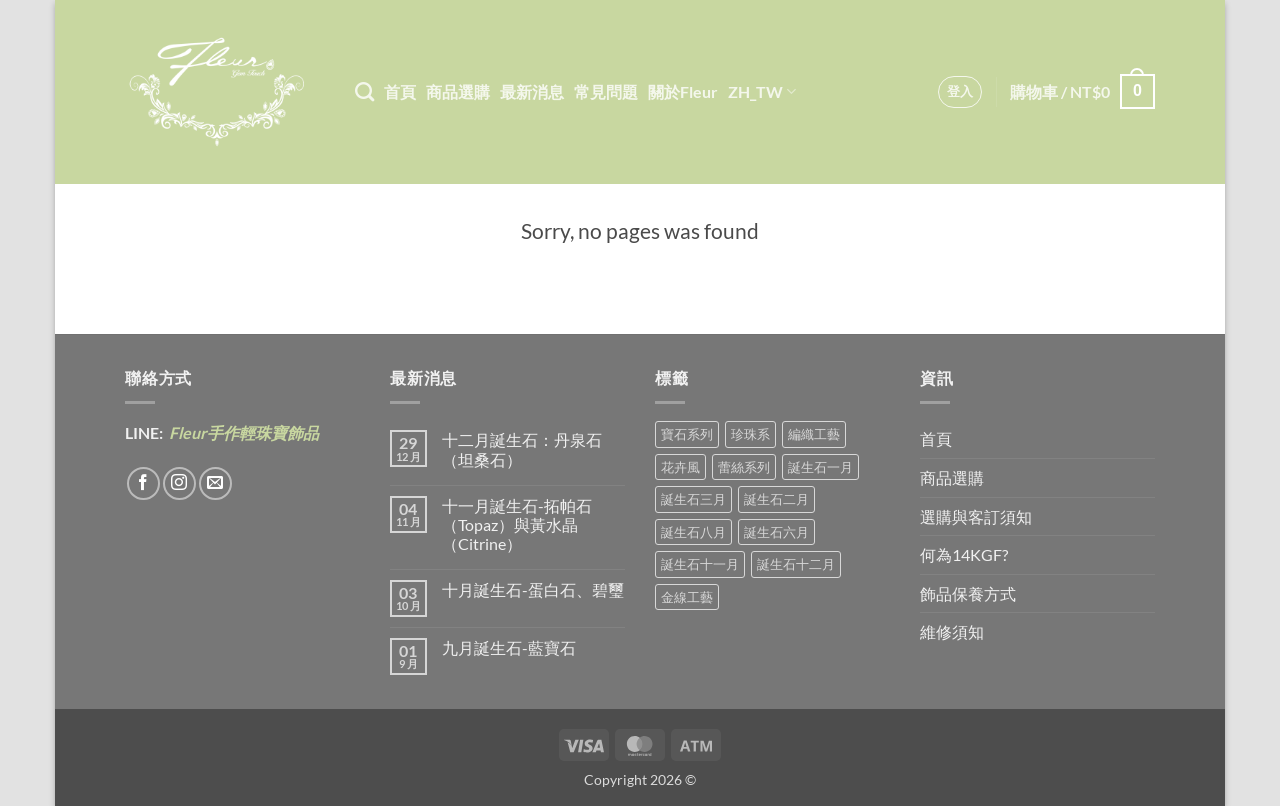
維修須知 (952, 631)
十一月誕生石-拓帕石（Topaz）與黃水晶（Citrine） (517, 524)
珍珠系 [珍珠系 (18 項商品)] (750, 434)
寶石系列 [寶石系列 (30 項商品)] (687, 434)
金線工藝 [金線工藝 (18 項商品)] (687, 597)
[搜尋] (364, 91)
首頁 (400, 91)
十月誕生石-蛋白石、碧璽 (533, 589)
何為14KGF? (964, 554)
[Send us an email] (215, 483)
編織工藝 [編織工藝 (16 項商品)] (814, 434)
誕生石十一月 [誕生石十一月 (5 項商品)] (700, 564)
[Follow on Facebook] (143, 483)
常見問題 (606, 91)
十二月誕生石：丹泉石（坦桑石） (522, 449)
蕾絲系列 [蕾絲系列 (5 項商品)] (744, 467)
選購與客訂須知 (976, 516)
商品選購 (458, 91)
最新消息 (532, 91)
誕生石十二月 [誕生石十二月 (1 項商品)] (796, 564)
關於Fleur (683, 91)
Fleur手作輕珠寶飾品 (242, 432)
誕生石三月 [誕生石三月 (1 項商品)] (693, 499)
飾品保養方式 (968, 593)
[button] (960, 92)
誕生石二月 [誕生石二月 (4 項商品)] (776, 499)
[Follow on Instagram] (179, 483)
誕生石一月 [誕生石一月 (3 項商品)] (820, 467)
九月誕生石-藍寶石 (509, 647)
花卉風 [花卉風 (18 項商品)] (680, 467)
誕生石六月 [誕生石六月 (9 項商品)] (776, 532)
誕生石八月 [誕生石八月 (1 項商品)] (693, 532)
